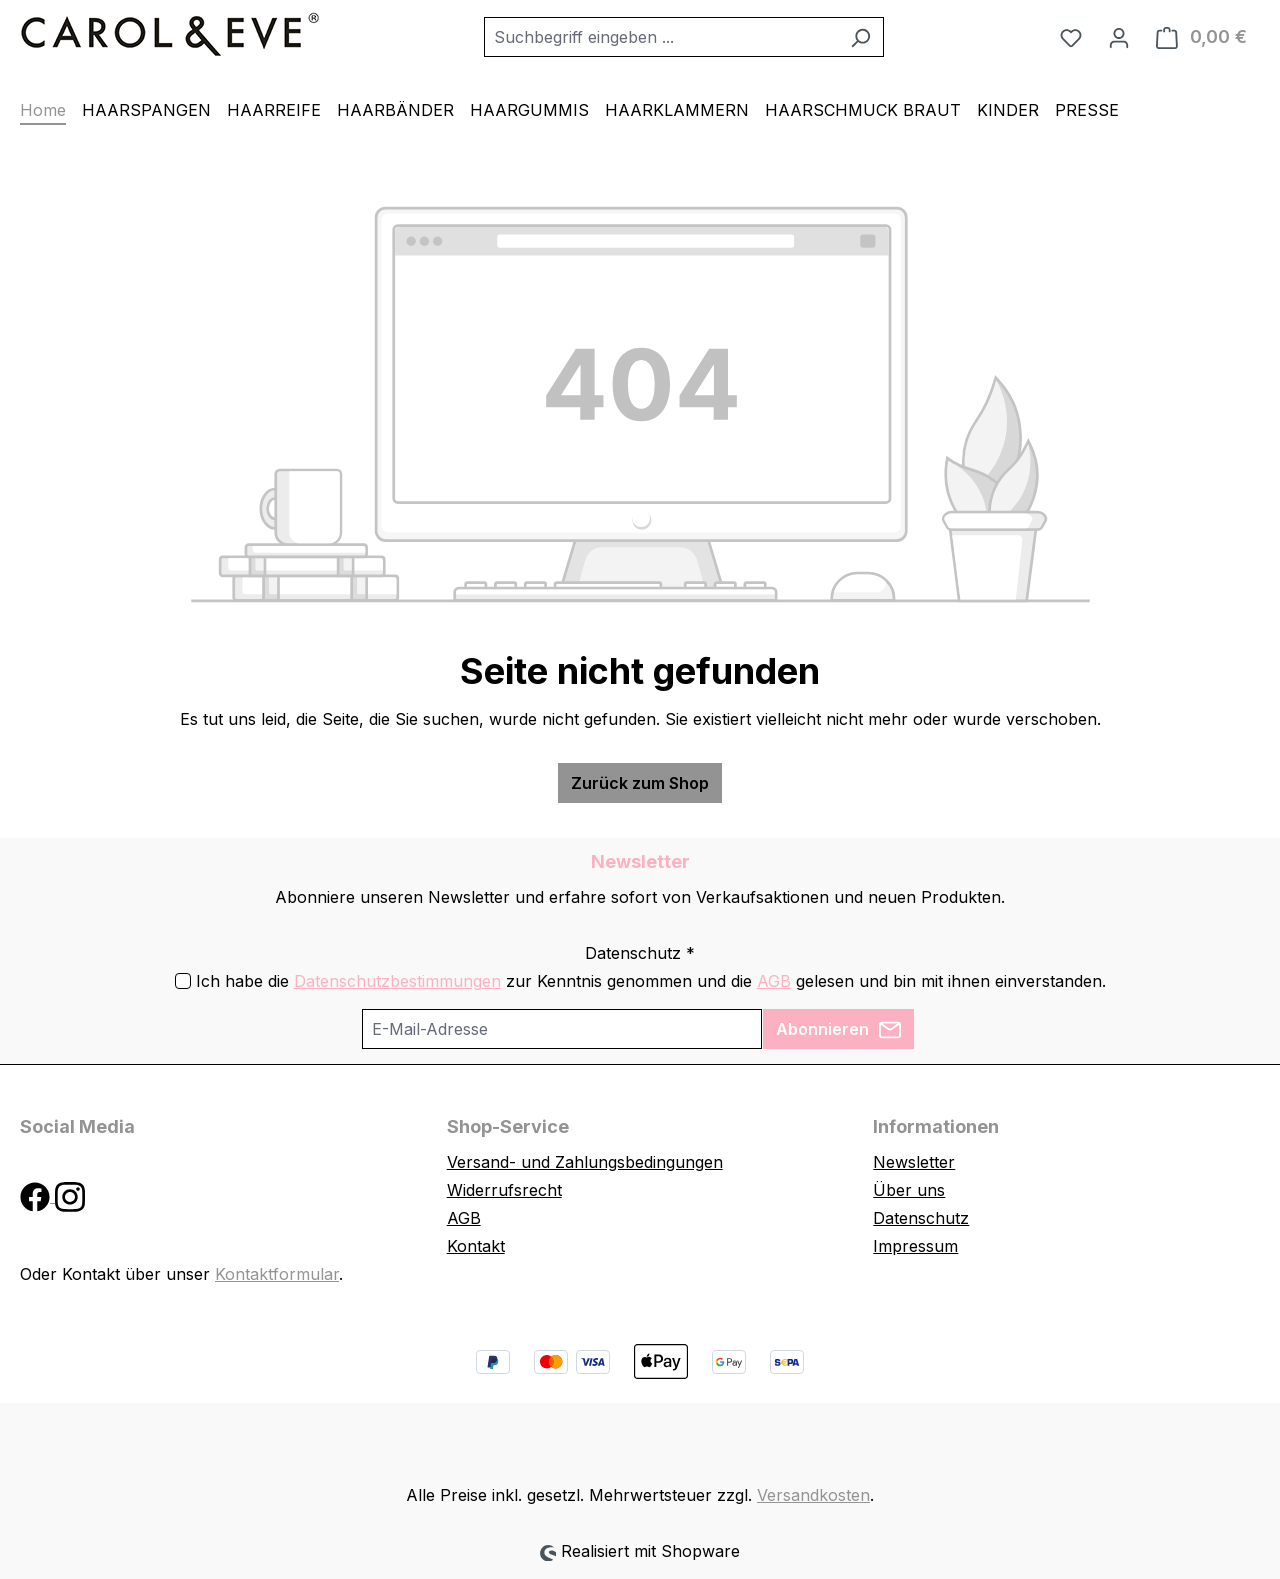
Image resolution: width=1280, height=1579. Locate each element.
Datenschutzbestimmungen (397, 981)
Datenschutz (921, 1218)
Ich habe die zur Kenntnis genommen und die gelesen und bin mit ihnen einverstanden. (651, 981)
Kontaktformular (277, 1274)
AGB (774, 981)
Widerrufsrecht (504, 1190)
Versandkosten (813, 1495)
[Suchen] (860, 37)
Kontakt (476, 1246)
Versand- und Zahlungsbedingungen (585, 1162)
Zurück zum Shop (640, 783)
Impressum (915, 1246)
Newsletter (914, 1162)
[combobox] (661, 37)
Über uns (909, 1190)
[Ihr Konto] (1119, 37)
